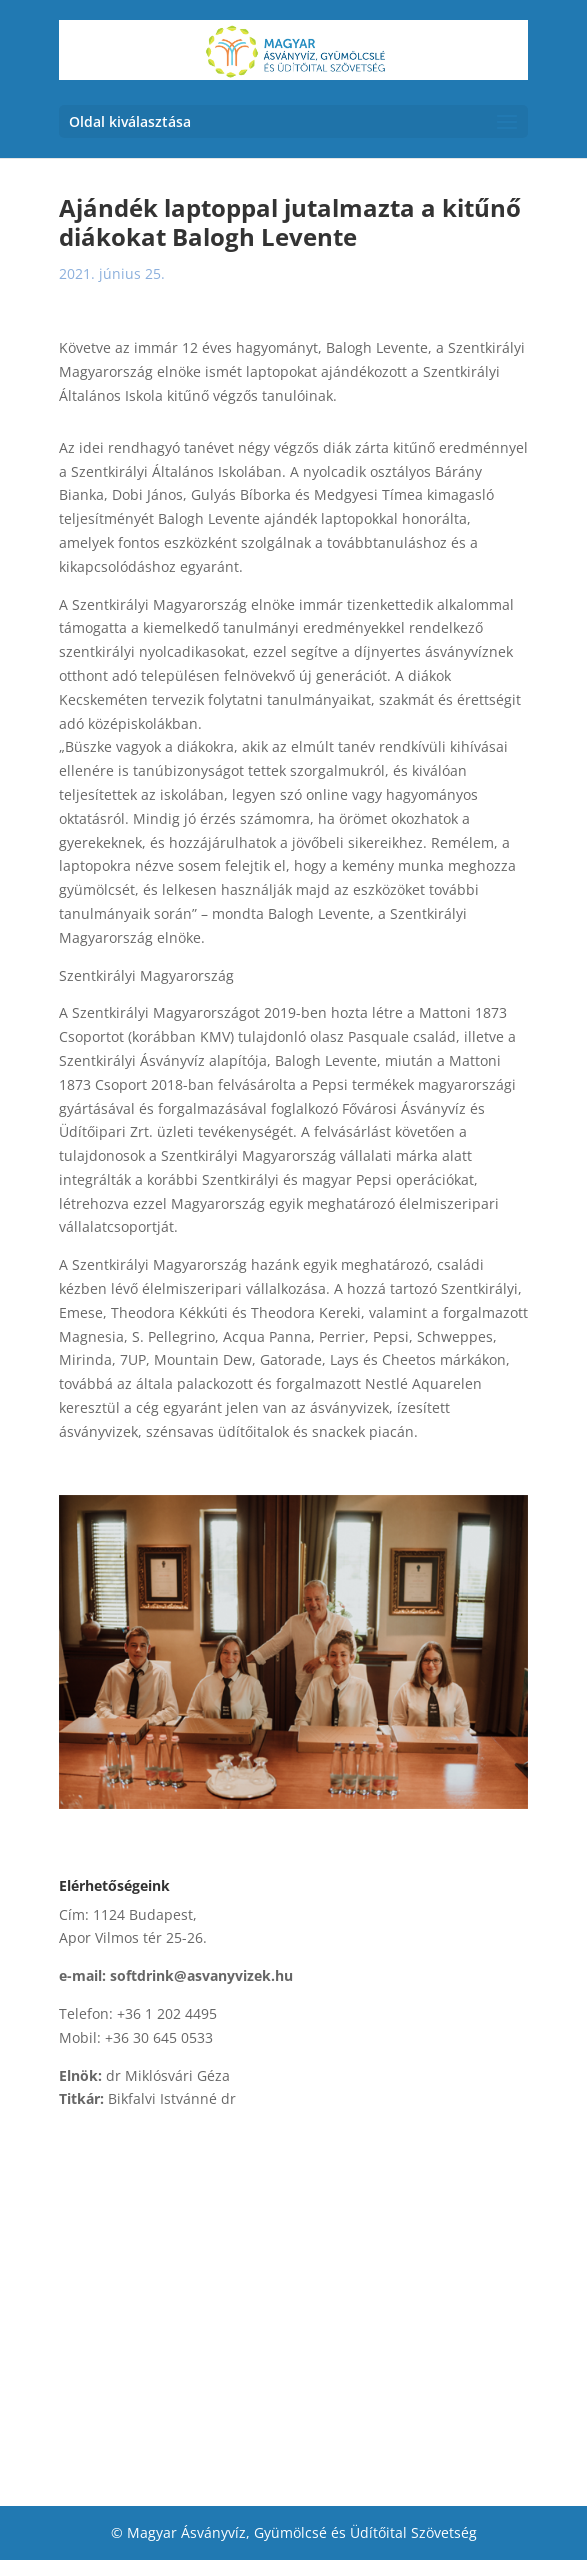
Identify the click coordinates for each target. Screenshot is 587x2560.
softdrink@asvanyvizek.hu (201, 1975)
